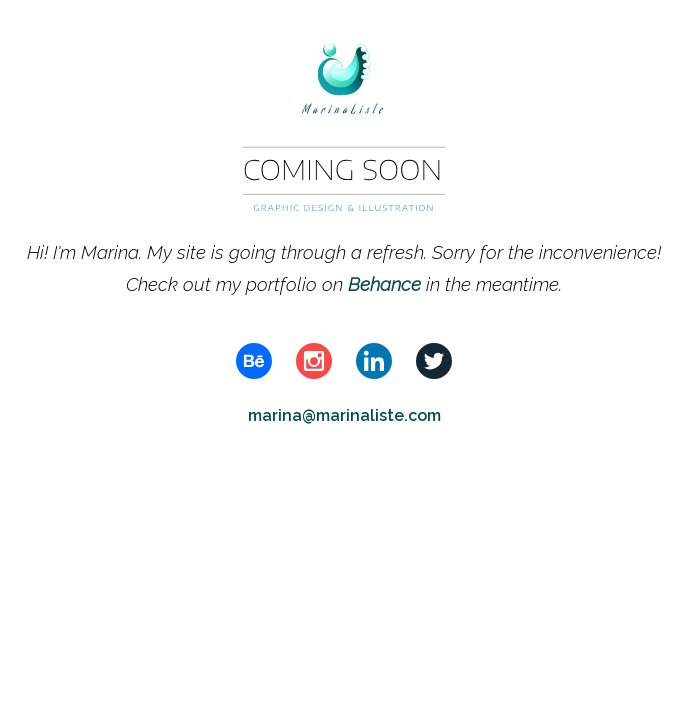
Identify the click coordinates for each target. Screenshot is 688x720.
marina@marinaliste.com (344, 415)
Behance (387, 284)
